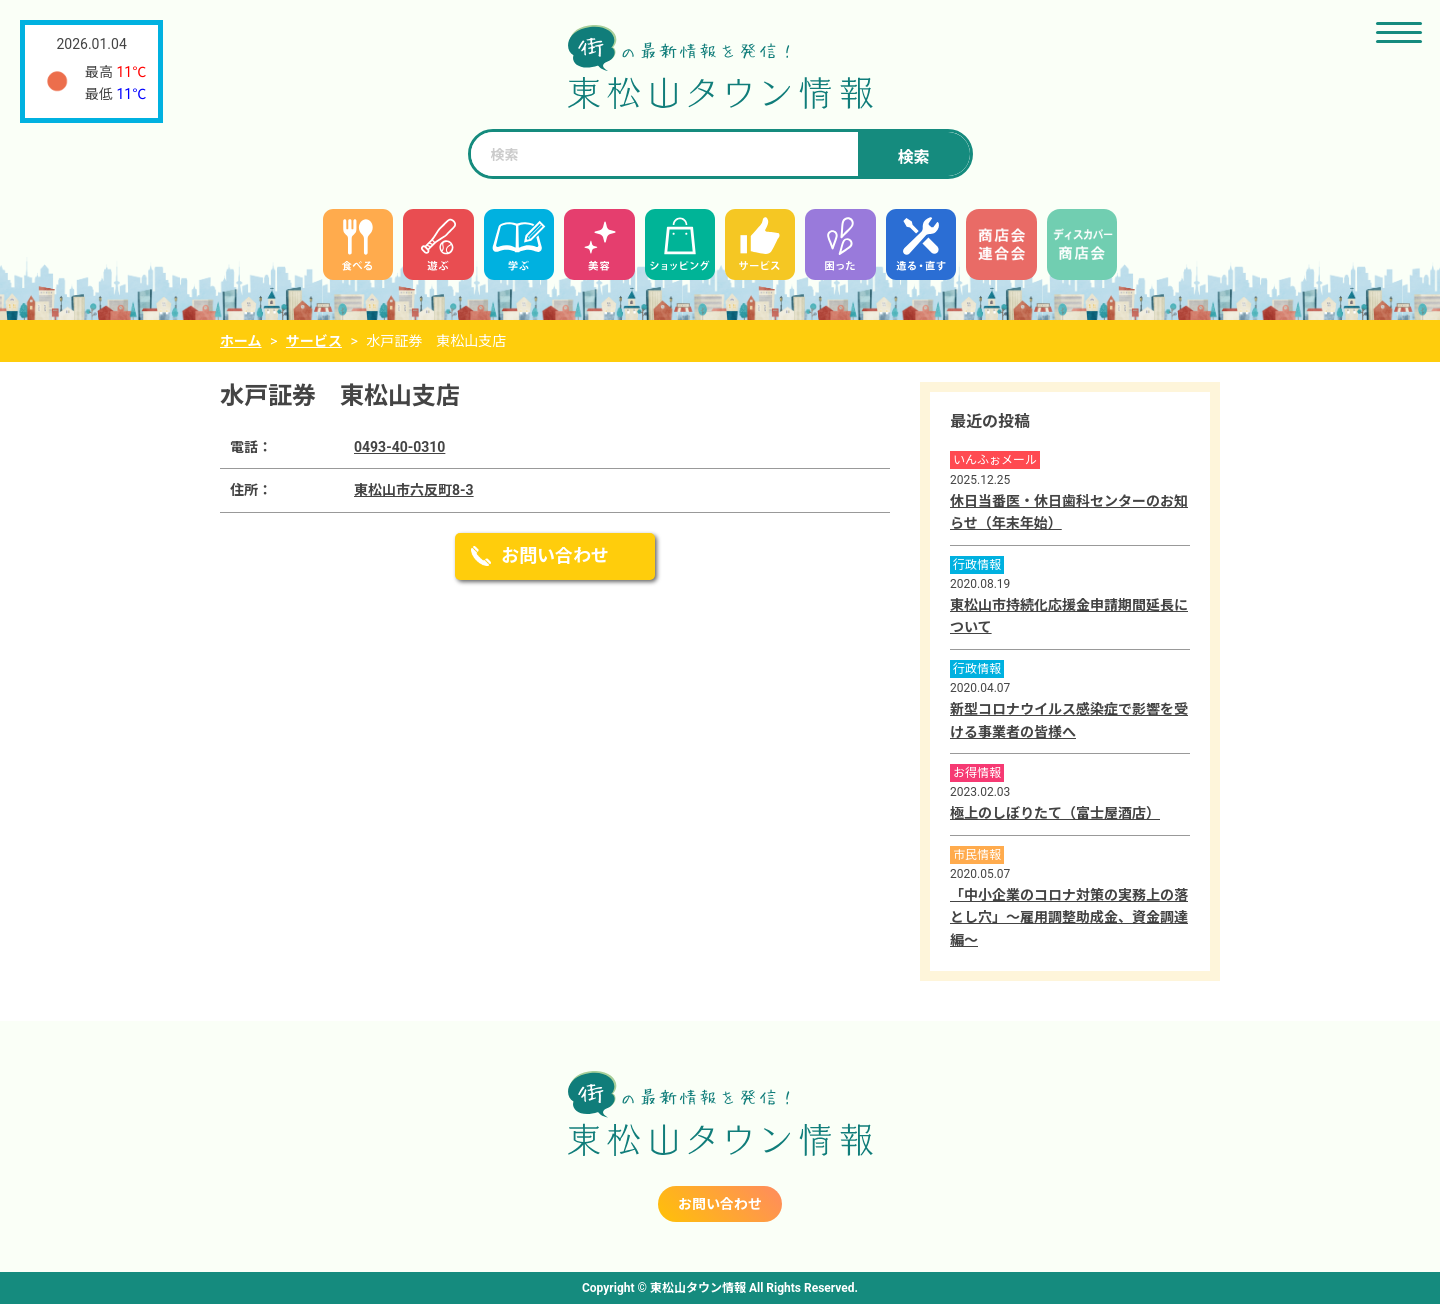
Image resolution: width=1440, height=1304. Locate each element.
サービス (314, 341)
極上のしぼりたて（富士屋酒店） (1055, 813)
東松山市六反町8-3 (414, 490)
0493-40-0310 (399, 447)
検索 (913, 157)
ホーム (241, 341)
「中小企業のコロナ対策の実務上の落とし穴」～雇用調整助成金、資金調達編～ (1069, 917)
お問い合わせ (555, 555)
